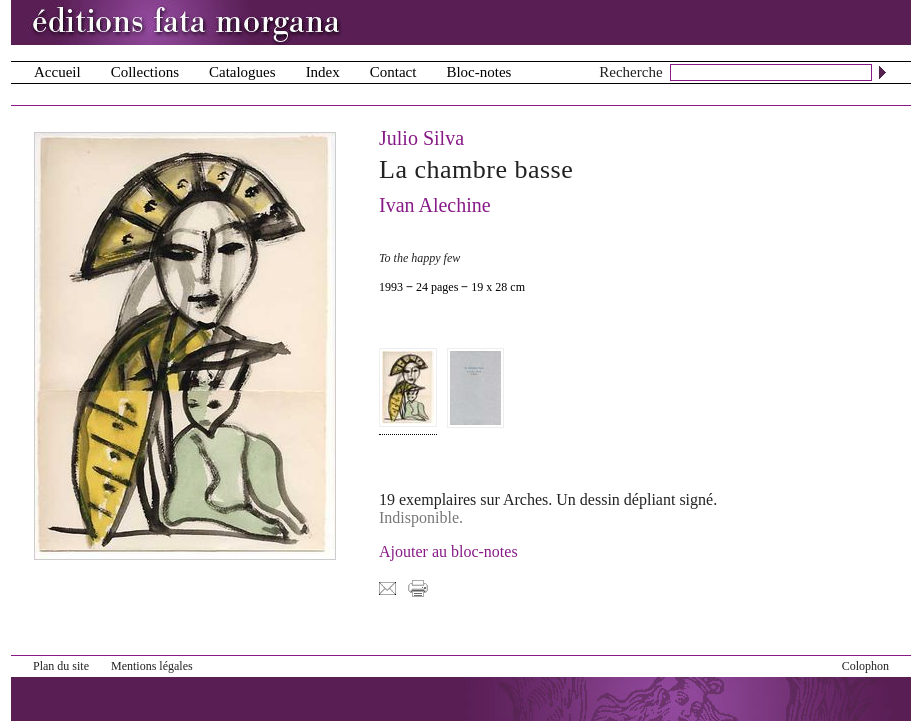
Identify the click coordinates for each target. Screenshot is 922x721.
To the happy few (419, 258)
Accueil (57, 72)
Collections (145, 72)
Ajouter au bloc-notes (448, 551)
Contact (393, 72)
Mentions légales (152, 666)
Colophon (865, 666)
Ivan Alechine (435, 205)
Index (323, 72)
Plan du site (61, 666)
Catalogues (242, 72)
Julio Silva (421, 138)
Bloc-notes (478, 72)
